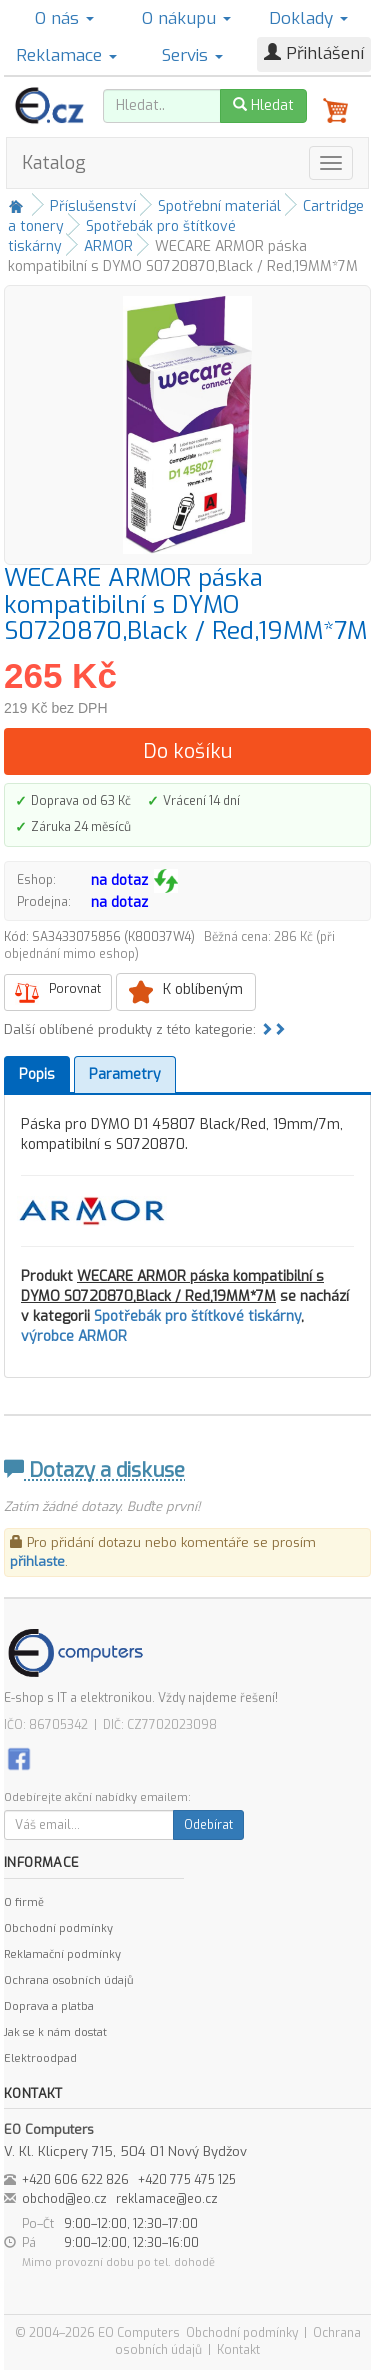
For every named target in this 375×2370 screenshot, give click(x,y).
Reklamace (66, 55)
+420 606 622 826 (75, 2180)
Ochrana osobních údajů (68, 1980)
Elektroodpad (40, 2058)
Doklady (308, 18)
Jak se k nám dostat (55, 2032)
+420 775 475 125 (187, 2180)
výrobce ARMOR (74, 1336)
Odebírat (208, 1825)
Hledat (263, 105)
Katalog (54, 163)
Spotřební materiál (219, 206)
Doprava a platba (49, 2006)
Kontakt (238, 2350)
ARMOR (108, 246)
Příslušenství (93, 206)
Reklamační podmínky (62, 1954)
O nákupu (186, 18)
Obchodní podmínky (58, 1928)
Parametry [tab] (125, 1074)
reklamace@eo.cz (167, 2199)
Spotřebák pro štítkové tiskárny (197, 1316)
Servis (192, 55)
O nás (64, 18)
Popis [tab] (37, 1074)
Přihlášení (314, 53)
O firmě (24, 1902)
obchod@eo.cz (64, 2199)
